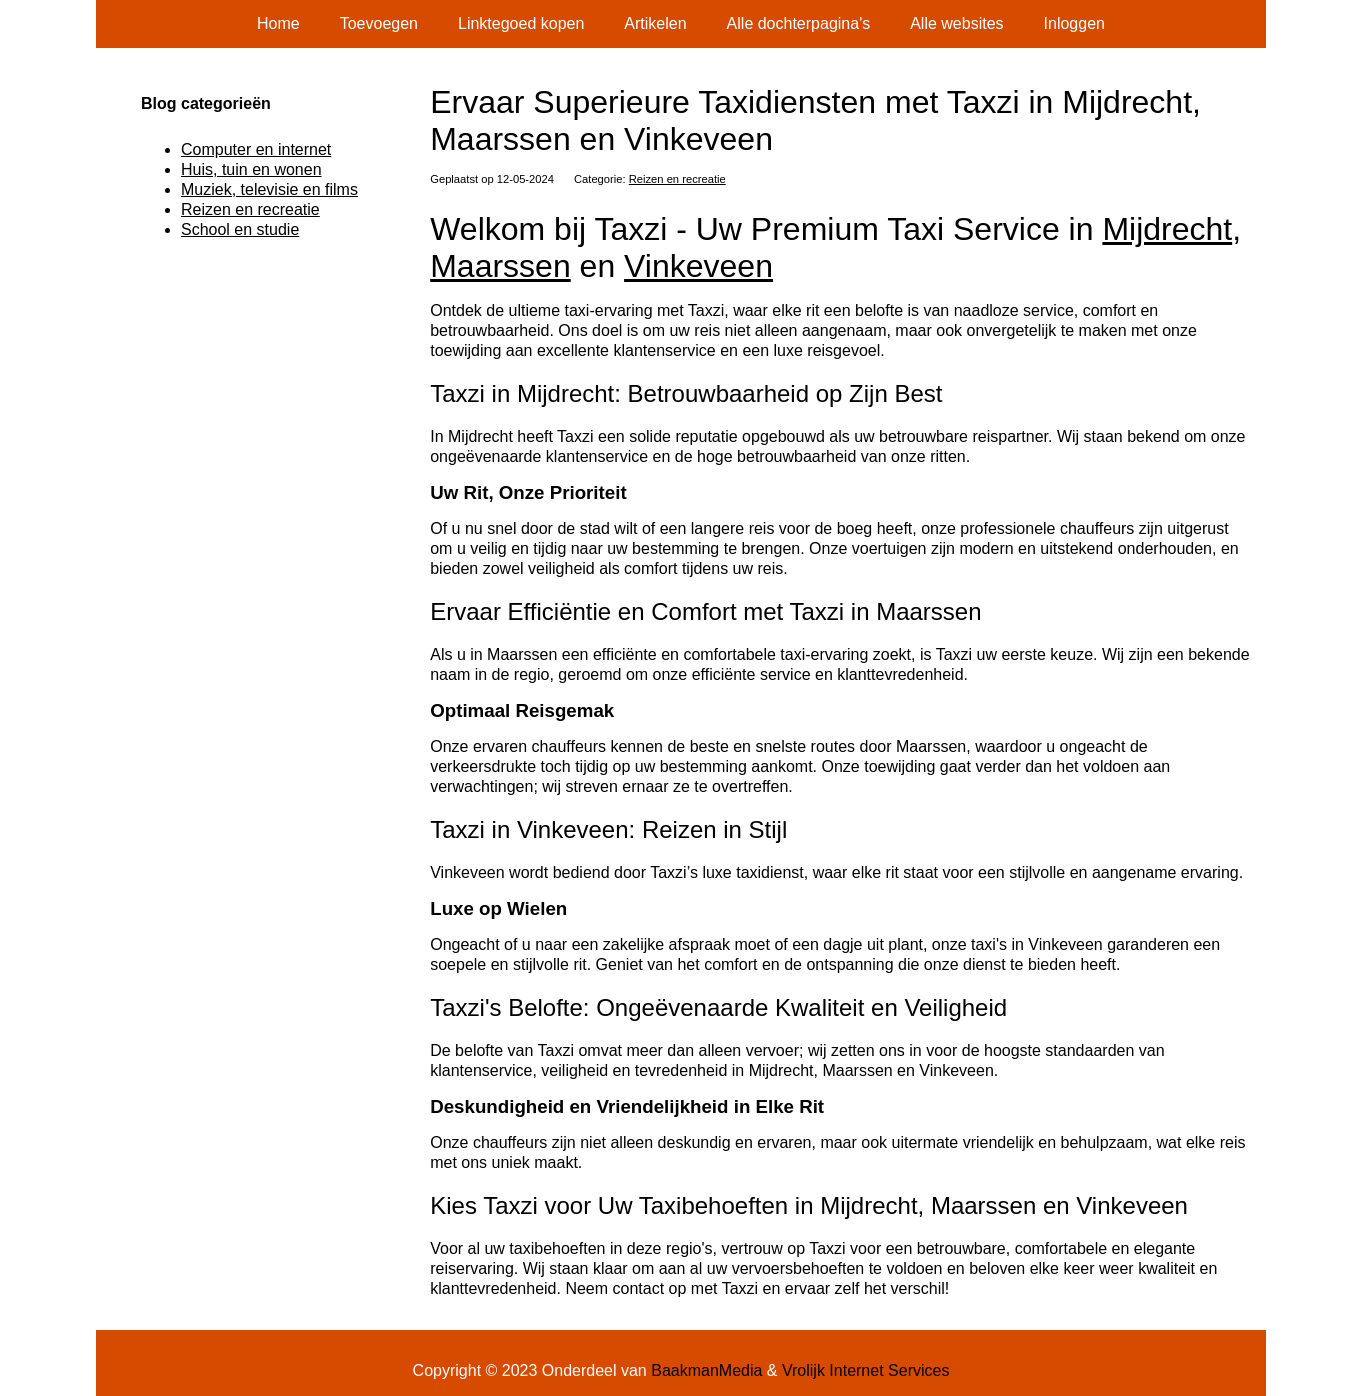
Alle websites (956, 23)
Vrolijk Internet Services (865, 1370)
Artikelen (655, 23)
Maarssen (500, 266)
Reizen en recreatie (677, 179)
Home (278, 23)
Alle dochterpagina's (799, 23)
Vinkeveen (698, 266)
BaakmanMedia (706, 1370)
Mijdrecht (1167, 229)
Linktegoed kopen (521, 23)
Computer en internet (256, 149)
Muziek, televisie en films (269, 189)
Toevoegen (379, 23)
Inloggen (1074, 23)
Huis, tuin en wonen (251, 169)
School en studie (240, 229)
